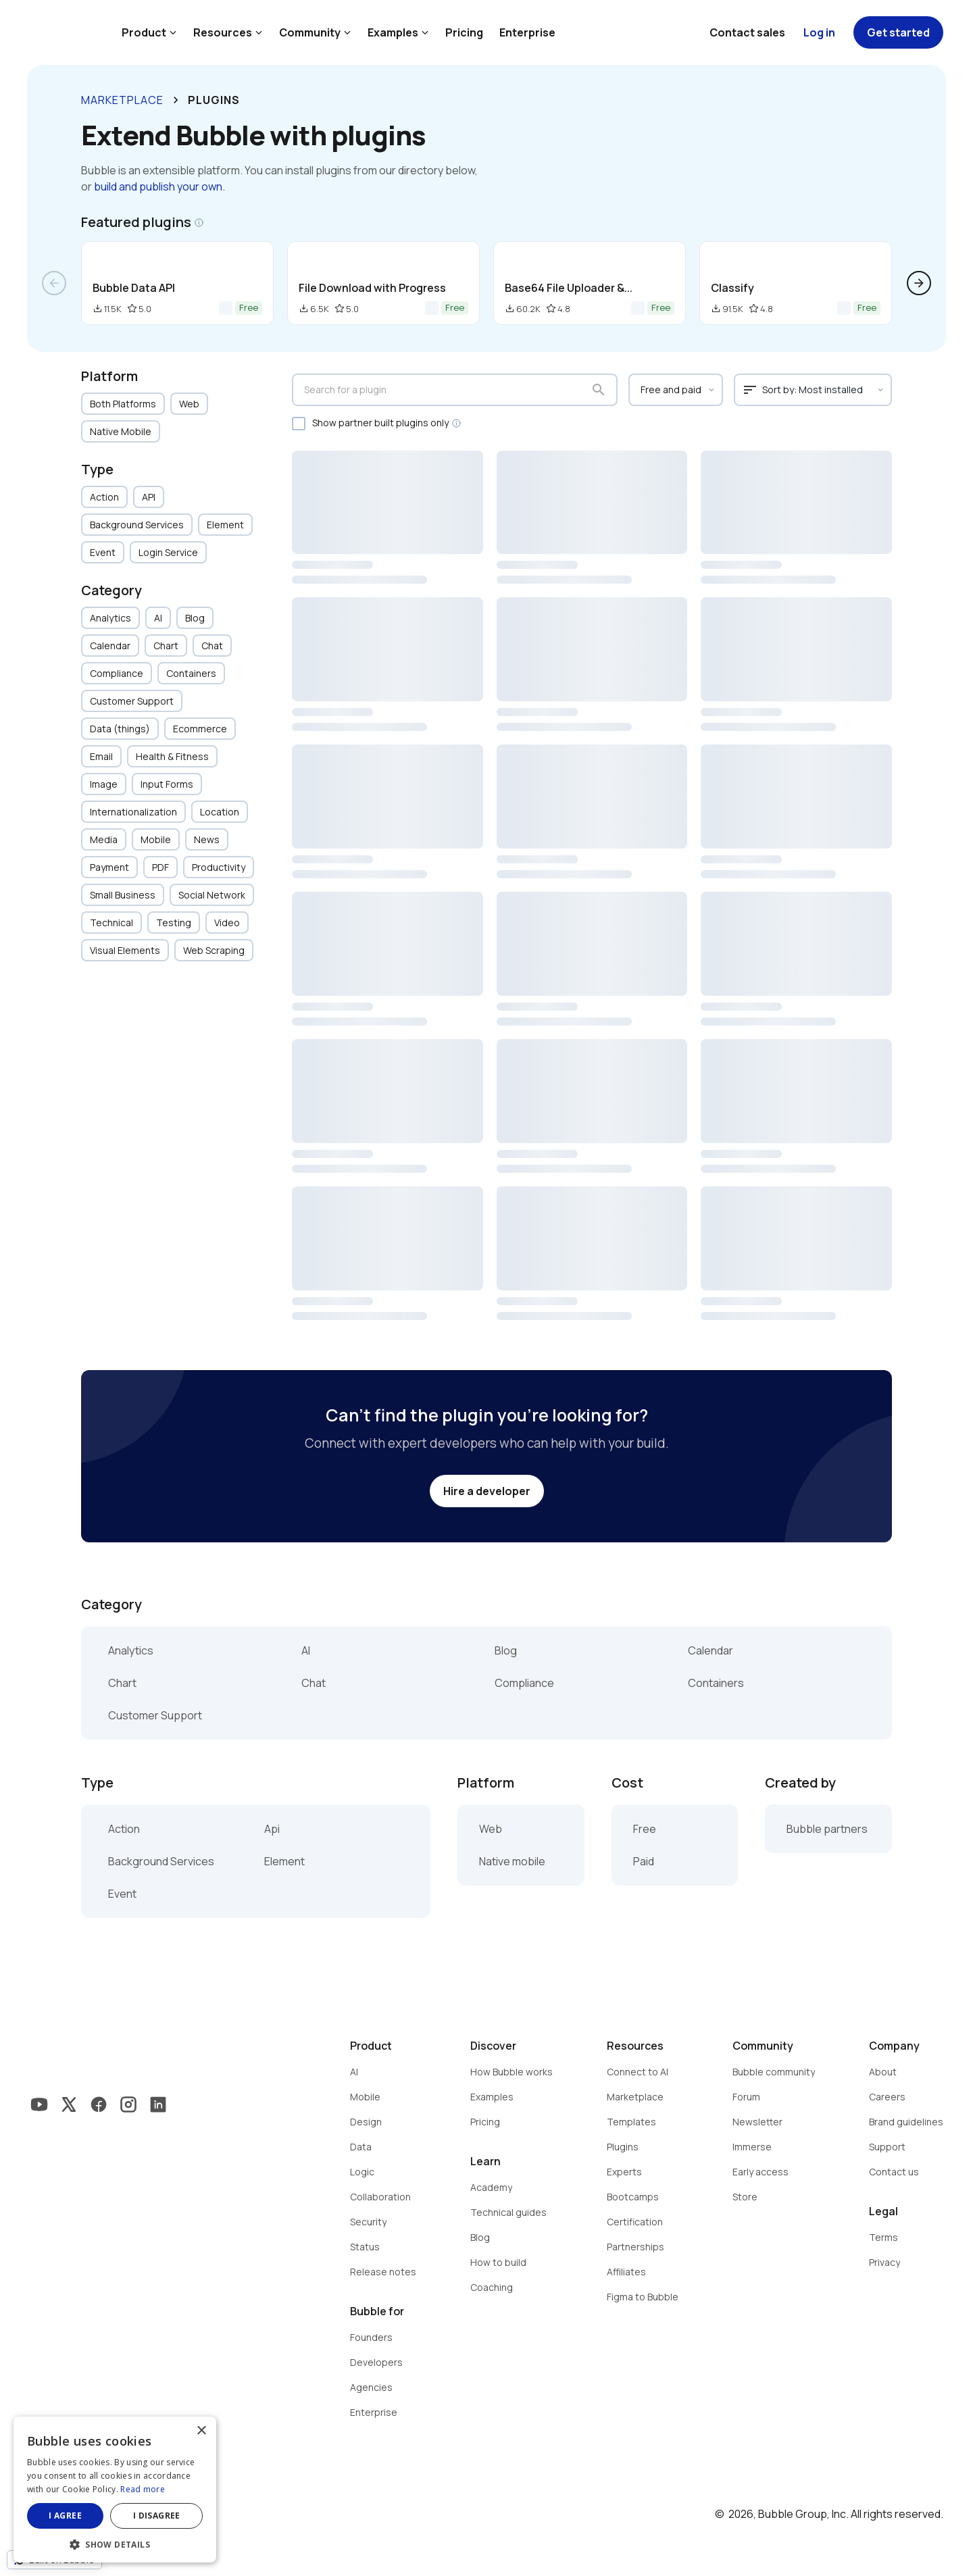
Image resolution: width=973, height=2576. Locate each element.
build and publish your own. (159, 186)
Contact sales (747, 32)
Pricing (464, 32)
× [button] (201, 2431)
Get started (898, 32)
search (599, 390)
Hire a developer (486, 1491)
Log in (819, 32)
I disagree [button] (156, 2515)
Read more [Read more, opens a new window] (142, 2489)
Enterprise (527, 32)
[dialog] (115, 2489)
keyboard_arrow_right (175, 100)
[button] (115, 2543)
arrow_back (54, 283)
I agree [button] (65, 2515)
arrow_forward (919, 283)
